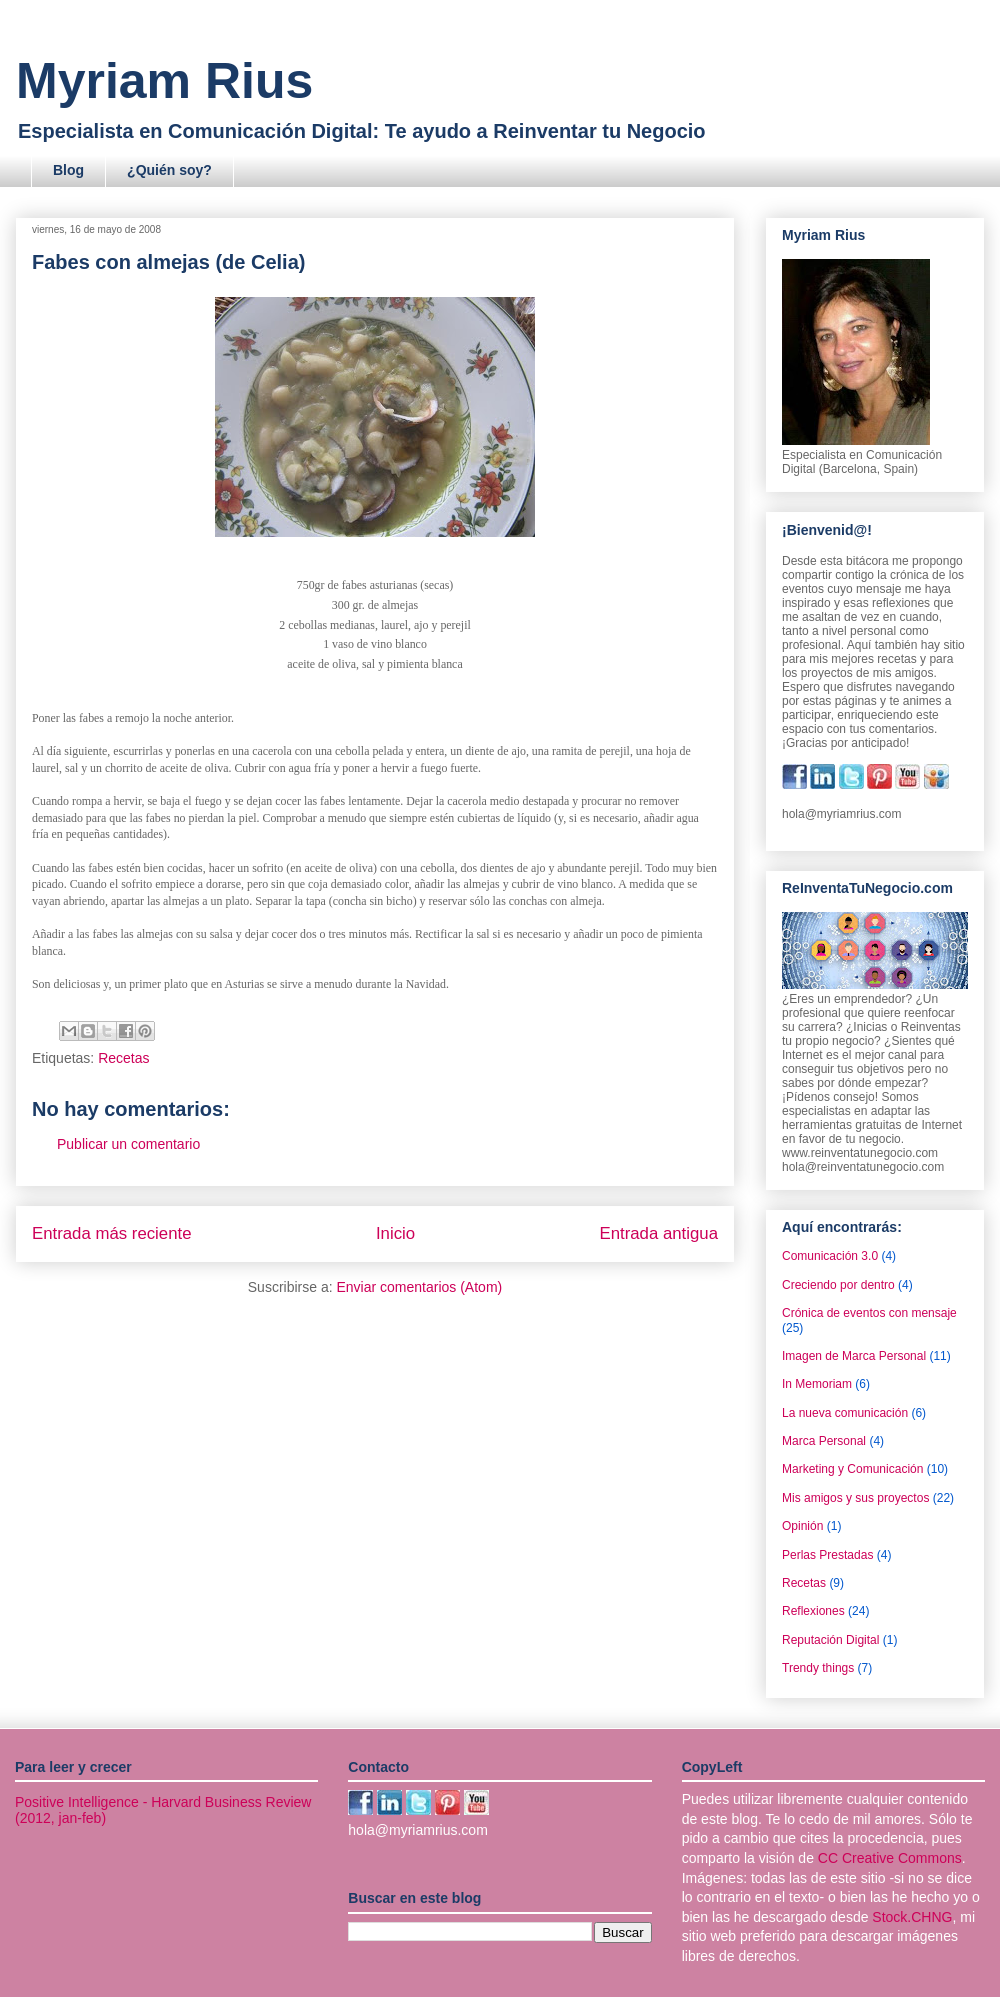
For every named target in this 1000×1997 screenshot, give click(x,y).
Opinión (802, 1526)
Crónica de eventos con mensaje (869, 1313)
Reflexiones (813, 1611)
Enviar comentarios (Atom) (419, 1287)
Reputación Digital (830, 1640)
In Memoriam (817, 1384)
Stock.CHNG (912, 1917)
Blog (68, 170)
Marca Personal (824, 1441)
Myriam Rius (164, 81)
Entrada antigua (659, 1233)
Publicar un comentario (128, 1144)
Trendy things (818, 1668)
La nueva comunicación (845, 1413)
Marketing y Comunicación (852, 1469)
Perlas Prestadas (827, 1555)
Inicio (395, 1233)
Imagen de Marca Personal (854, 1356)
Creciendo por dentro (838, 1285)
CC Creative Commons (890, 1858)
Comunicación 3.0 (830, 1256)
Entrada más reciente (112, 1233)
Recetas (123, 1058)
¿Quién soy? (169, 170)
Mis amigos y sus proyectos (855, 1498)
